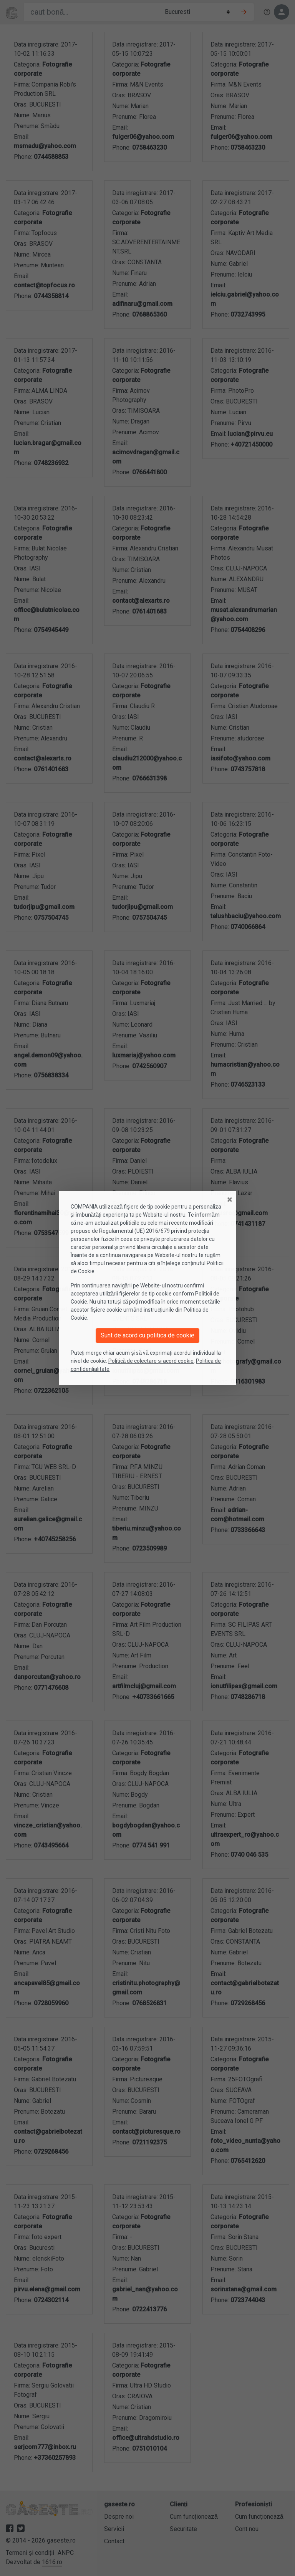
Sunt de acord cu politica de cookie (147, 1335)
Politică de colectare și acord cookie (151, 1361)
